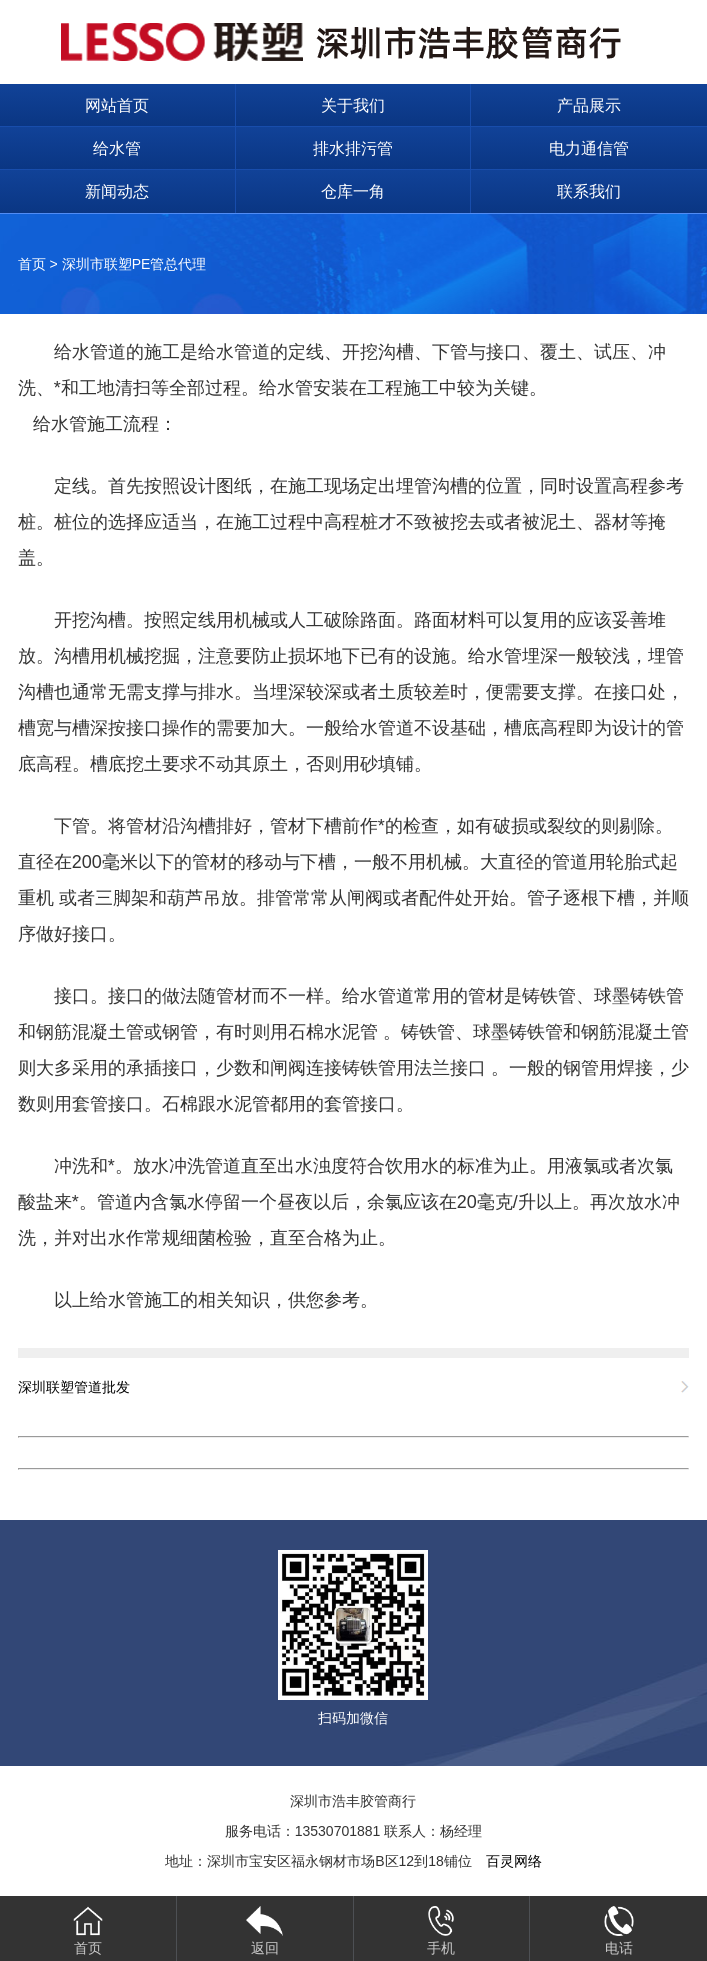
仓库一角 (353, 191)
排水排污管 (353, 148)
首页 (32, 264)
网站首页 (117, 105)
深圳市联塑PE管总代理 (134, 264)
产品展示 (589, 105)
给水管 (117, 148)
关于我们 (353, 105)
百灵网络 (514, 1861)
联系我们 (589, 191)
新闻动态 (117, 191)
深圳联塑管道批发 (74, 1387)
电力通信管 (589, 148)
